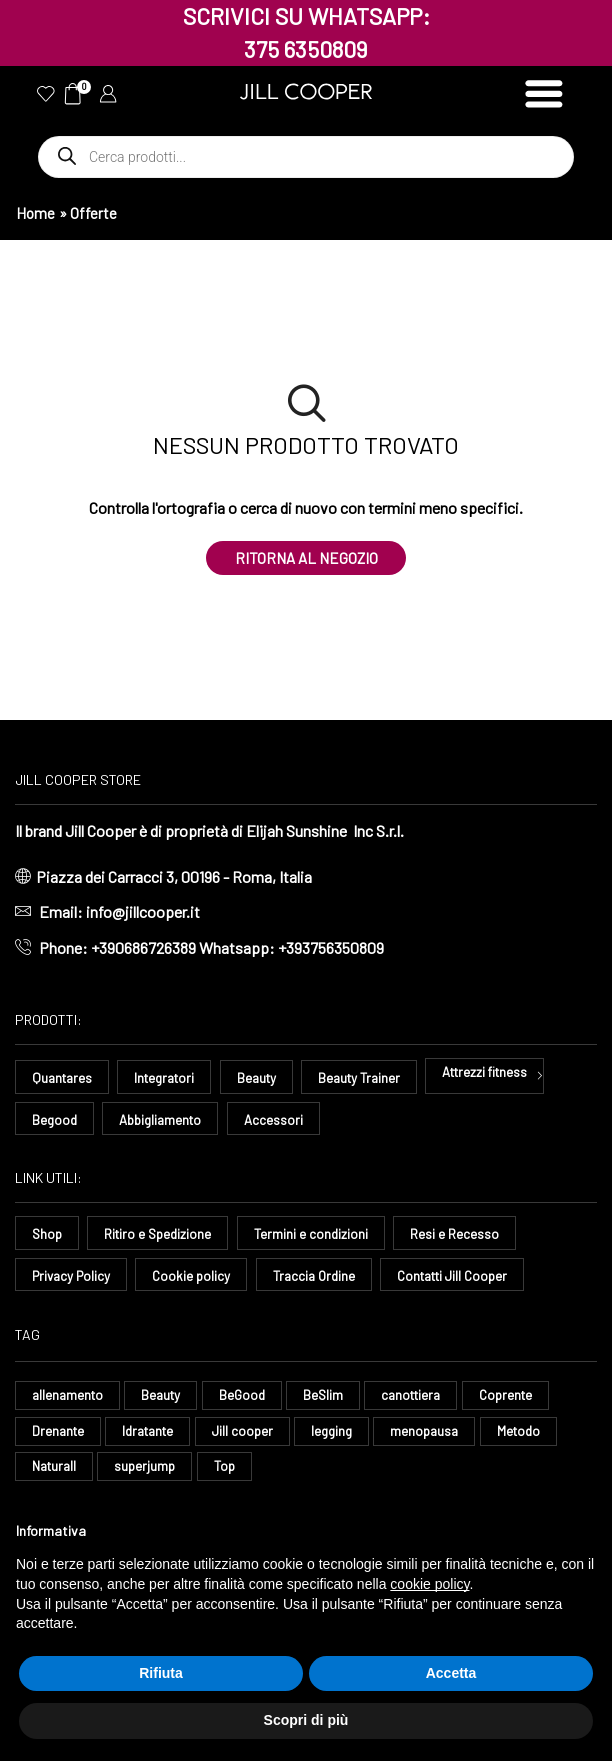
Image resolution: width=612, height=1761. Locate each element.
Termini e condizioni (319, 1236)
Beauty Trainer (374, 1080)
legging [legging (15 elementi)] (346, 1435)
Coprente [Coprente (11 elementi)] (524, 1398)
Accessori (283, 1121)
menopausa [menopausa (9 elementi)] (441, 1435)
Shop (48, 1236)
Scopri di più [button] (306, 1720)
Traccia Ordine (324, 1277)
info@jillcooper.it (143, 913)
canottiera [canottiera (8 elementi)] (424, 1398)
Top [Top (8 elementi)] (232, 1473)
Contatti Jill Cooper (470, 1277)
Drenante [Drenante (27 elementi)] (59, 1435)
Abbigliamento (165, 1121)
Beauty (268, 1080)
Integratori (171, 1080)
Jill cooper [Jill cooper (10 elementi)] (253, 1435)
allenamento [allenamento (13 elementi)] (69, 1398)
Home (35, 213)
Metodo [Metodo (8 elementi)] (539, 1435)
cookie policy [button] (429, 1584)
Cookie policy (198, 1277)
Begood (55, 1121)
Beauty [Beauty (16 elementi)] (167, 1398)
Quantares (64, 1080)
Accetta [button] (451, 1673)
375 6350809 (306, 49)
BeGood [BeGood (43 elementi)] (250, 1398)
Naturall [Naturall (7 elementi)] (56, 1473)
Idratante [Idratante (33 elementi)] (155, 1435)
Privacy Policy (74, 1277)
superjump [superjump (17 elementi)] (151, 1473)
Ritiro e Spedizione (162, 1236)
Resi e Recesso (463, 1236)
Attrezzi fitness (507, 1073)
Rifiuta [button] (161, 1673)
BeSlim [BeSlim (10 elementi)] (333, 1398)
